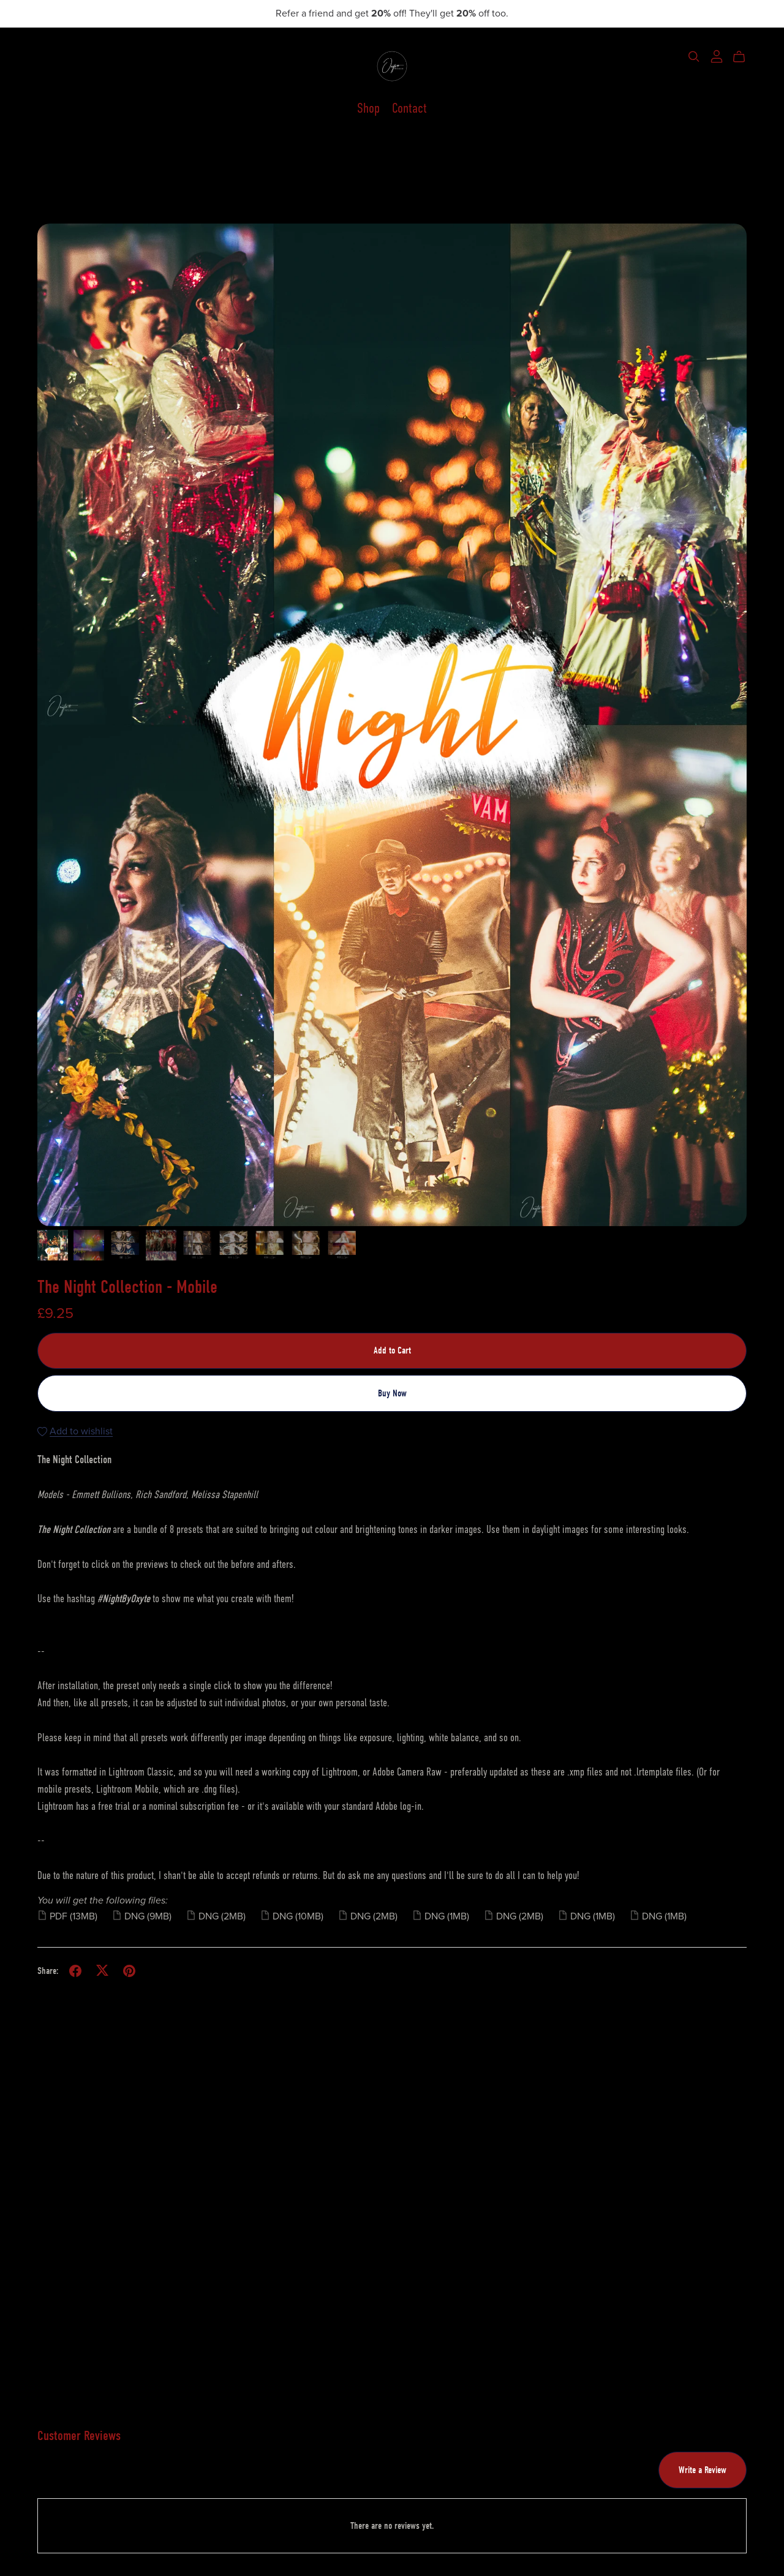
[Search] (693, 56)
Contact (409, 108)
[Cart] (743, 57)
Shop (368, 108)
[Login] (716, 55)
